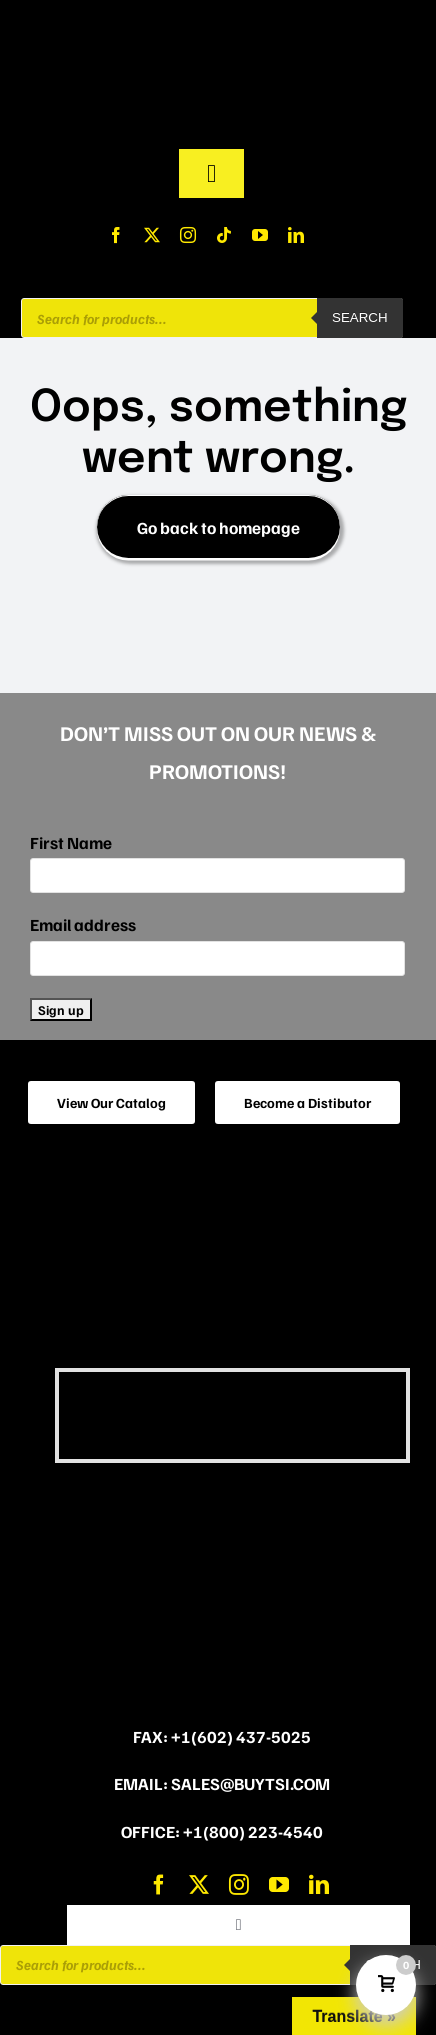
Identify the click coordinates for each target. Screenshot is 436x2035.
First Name (71, 842)
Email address (83, 924)
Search (360, 317)
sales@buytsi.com (250, 1783)
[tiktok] (224, 235)
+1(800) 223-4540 (253, 1831)
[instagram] (188, 235)
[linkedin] (296, 235)
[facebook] (116, 235)
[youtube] (260, 235)
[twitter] (152, 235)
